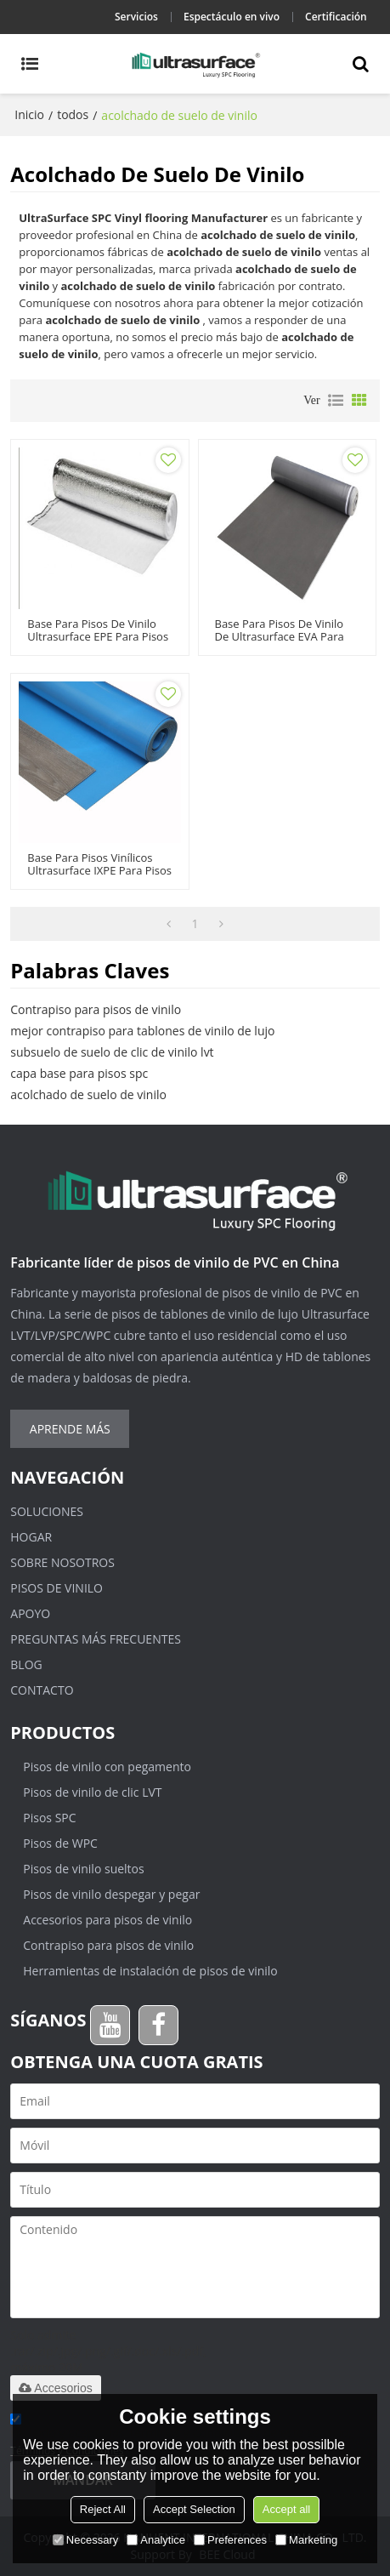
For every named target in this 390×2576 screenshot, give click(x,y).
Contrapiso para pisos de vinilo (95, 1009)
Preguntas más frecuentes (95, 1639)
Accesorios (55, 2388)
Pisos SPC (49, 1817)
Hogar (31, 1537)
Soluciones (46, 1511)
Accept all (286, 2509)
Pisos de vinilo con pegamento (107, 1766)
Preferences (230, 2539)
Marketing (306, 2539)
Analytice (156, 2539)
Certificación (336, 16)
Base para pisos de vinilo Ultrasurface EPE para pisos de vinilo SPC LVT (97, 637)
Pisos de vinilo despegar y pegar (111, 1894)
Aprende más (70, 1429)
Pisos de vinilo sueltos (83, 1869)
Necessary (85, 2539)
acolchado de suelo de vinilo (88, 1094)
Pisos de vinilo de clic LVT (92, 1792)
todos (72, 114)
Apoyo (30, 1613)
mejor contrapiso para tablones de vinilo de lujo (142, 1031)
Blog (26, 1664)
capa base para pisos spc (79, 1073)
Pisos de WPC (60, 1843)
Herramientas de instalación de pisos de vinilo (150, 1971)
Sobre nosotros (62, 1562)
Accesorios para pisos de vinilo (107, 1920)
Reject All (103, 2509)
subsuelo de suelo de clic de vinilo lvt (111, 1052)
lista (336, 400)
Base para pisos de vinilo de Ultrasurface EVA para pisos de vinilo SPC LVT (279, 637)
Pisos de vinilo (56, 1588)
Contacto (41, 1690)
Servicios (136, 16)
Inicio (29, 114)
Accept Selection (194, 2509)
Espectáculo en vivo (232, 16)
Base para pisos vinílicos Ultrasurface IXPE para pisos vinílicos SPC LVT (99, 871)
